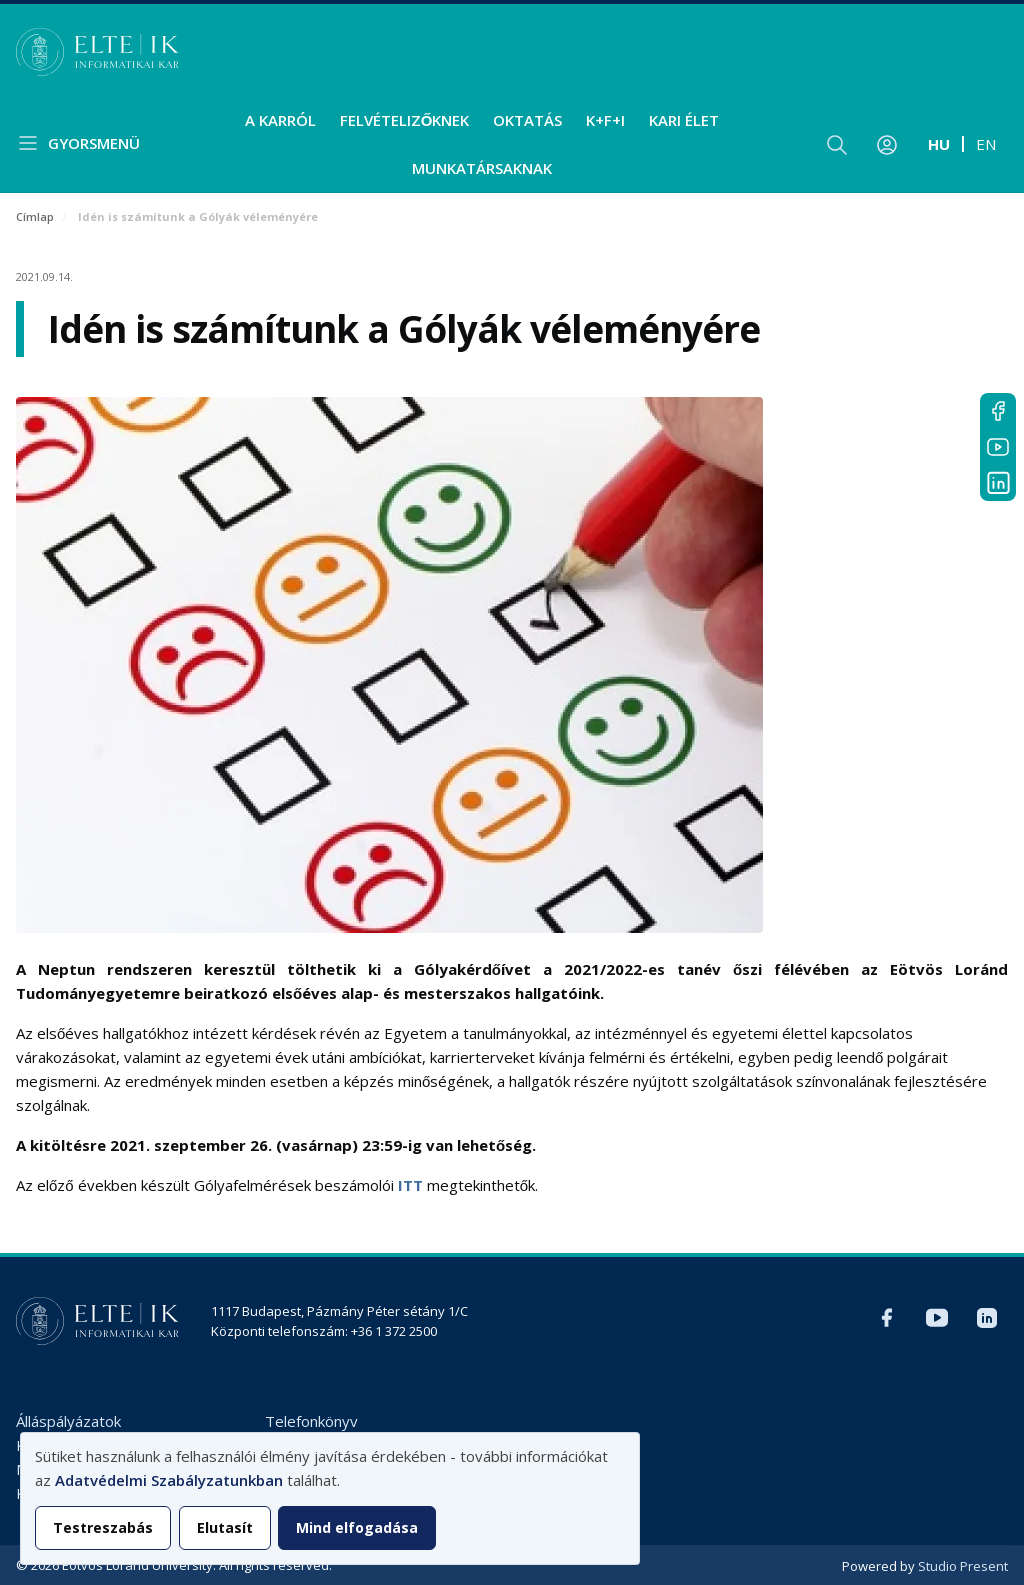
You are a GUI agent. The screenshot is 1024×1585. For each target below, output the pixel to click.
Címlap (35, 216)
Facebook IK (998, 411)
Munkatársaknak (482, 168)
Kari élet (684, 120)
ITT (410, 1185)
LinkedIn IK (998, 483)
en (986, 144)
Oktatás (527, 120)
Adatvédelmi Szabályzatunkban (169, 1480)
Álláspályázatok (68, 1421)
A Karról (280, 120)
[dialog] (330, 1498)
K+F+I (605, 120)
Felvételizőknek (405, 120)
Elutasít (225, 1527)
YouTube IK (998, 447)
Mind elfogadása (357, 1527)
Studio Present (963, 1566)
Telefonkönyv (311, 1421)
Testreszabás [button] (103, 1527)
